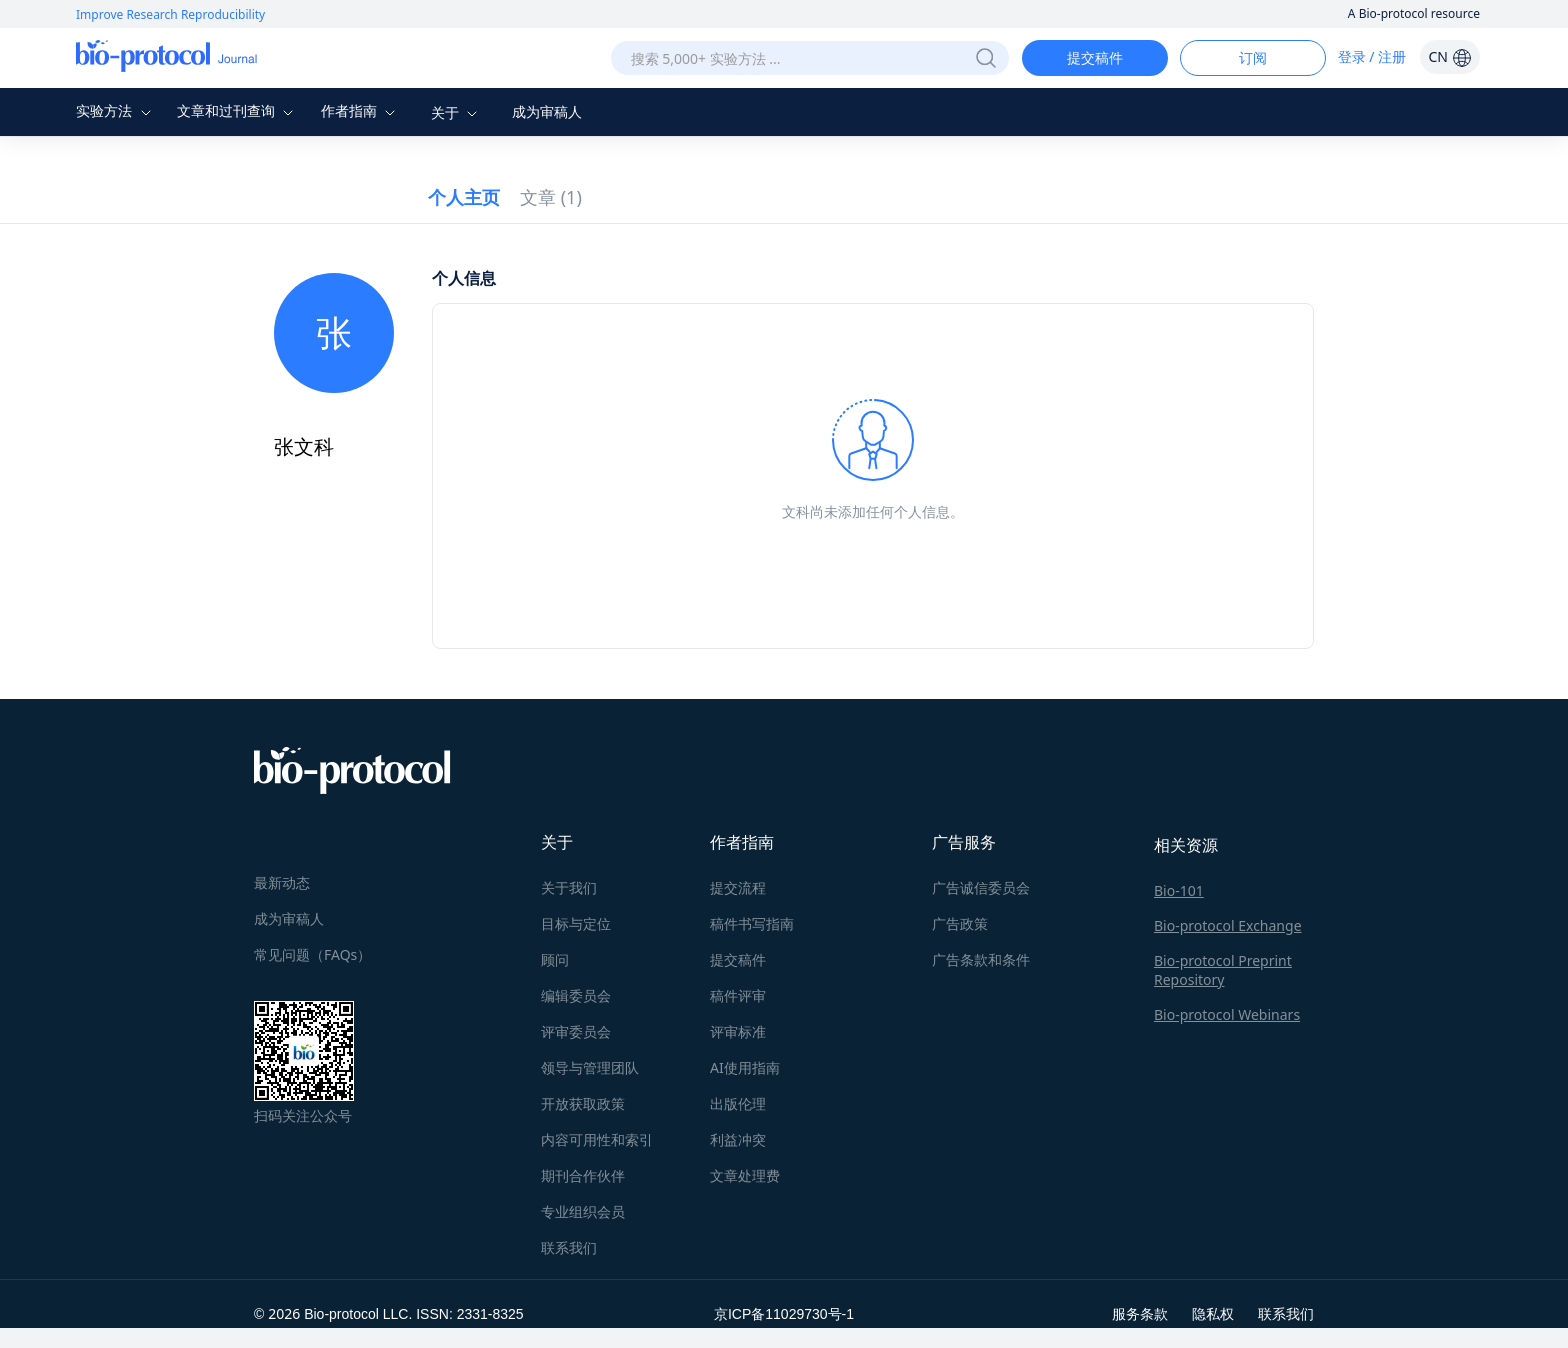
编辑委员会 (576, 995)
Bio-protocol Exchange (1228, 925)
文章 (551, 197)
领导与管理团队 (590, 1067)
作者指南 (361, 110)
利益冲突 (738, 1139)
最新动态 (282, 882)
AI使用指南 (745, 1067)
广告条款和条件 (981, 959)
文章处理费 (745, 1175)
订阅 (1253, 57)
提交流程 (738, 887)
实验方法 (116, 110)
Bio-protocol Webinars (1227, 1014)
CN (1449, 56)
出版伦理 (738, 1103)
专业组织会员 (583, 1211)
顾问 (555, 959)
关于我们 (569, 887)
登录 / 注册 (1372, 56)
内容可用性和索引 (597, 1139)
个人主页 (464, 197)
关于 (457, 112)
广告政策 (960, 923)
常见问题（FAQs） (312, 954)
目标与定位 (576, 923)
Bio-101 (1179, 890)
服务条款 (1140, 1313)
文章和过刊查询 (238, 110)
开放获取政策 (583, 1103)
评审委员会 (576, 1031)
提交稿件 (1095, 57)
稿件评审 (738, 995)
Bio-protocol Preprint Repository (1223, 970)
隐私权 (1213, 1313)
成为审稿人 (547, 111)
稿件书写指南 (752, 923)
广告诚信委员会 (981, 887)
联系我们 (569, 1247)
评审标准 (738, 1031)
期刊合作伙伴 (583, 1175)
